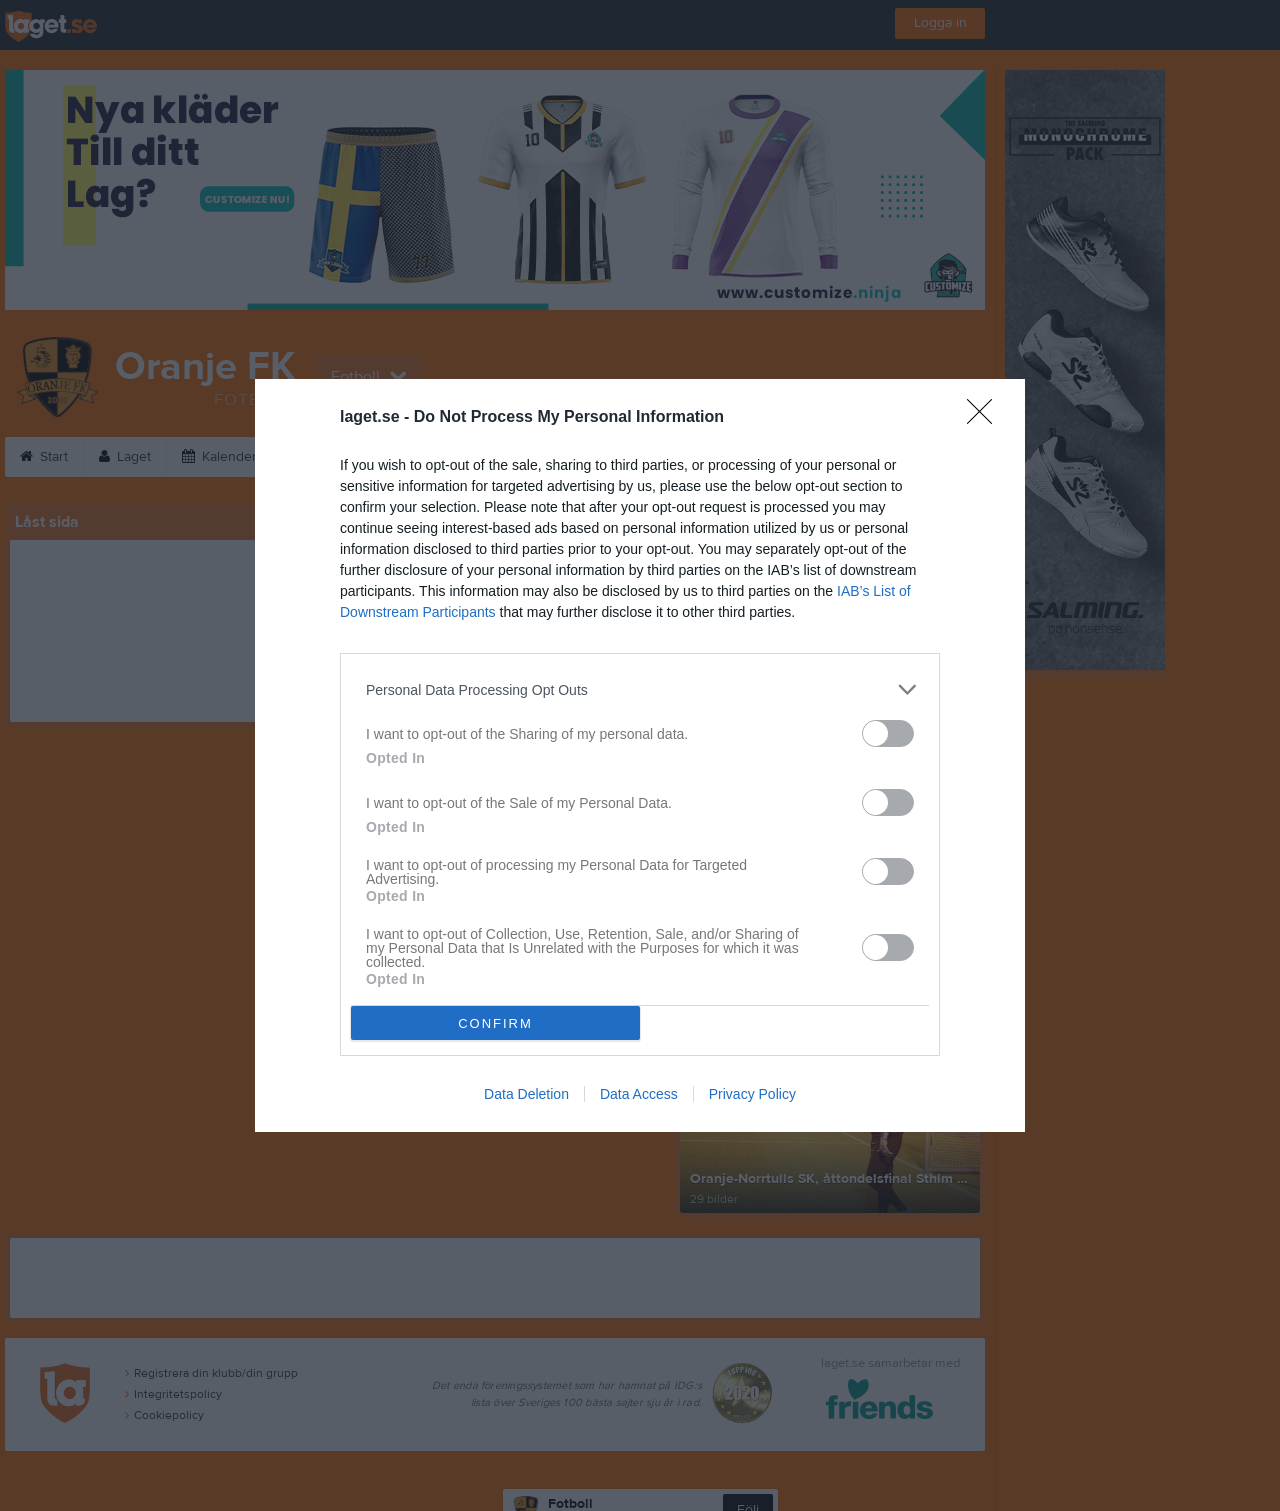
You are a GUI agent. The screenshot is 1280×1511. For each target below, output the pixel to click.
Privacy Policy (752, 1094)
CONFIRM (495, 1023)
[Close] (986, 418)
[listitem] (640, 689)
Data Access (639, 1094)
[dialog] (640, 755)
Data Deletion (526, 1094)
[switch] (888, 733)
